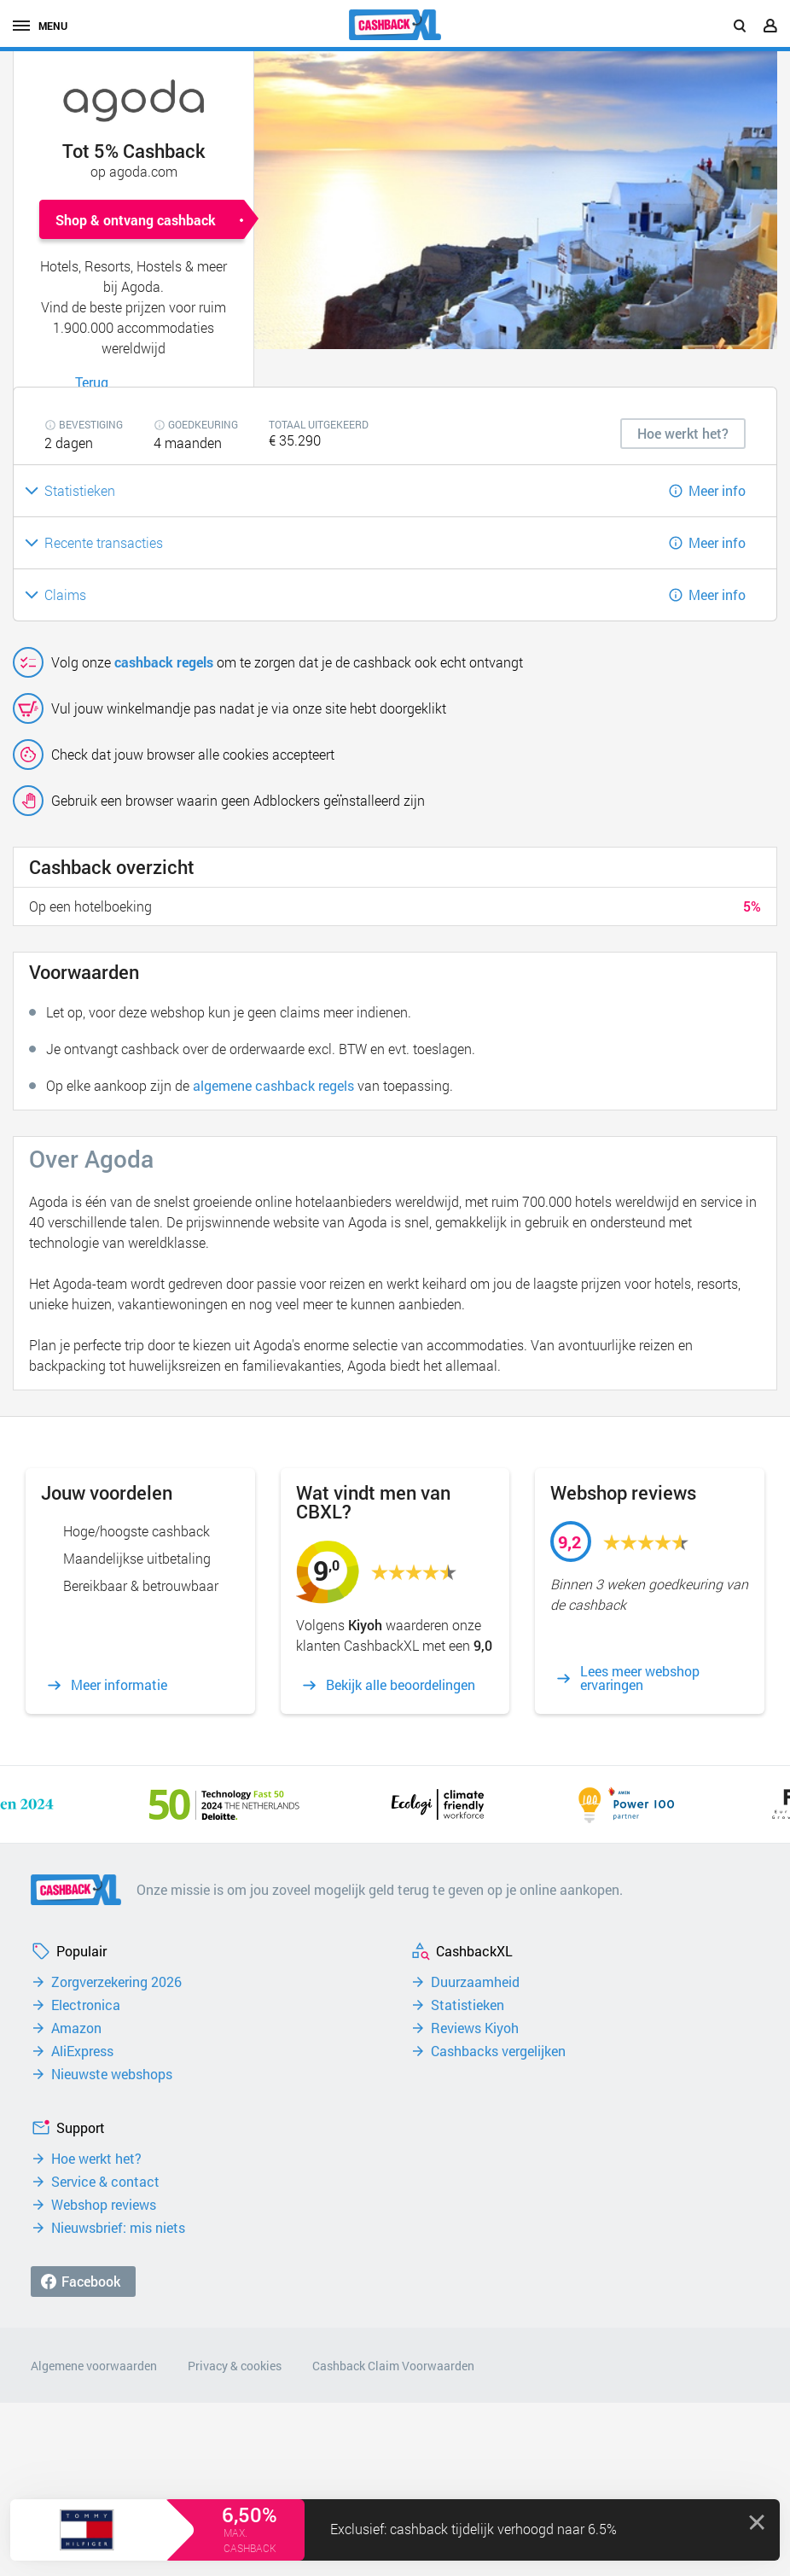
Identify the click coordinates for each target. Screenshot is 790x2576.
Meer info (717, 490)
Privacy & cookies (235, 2365)
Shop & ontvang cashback (135, 220)
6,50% (249, 2514)
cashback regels (163, 662)
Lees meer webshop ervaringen (640, 1678)
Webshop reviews (103, 2204)
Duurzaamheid (475, 1982)
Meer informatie (119, 1685)
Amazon (76, 2028)
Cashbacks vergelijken (498, 2051)
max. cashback (250, 2540)
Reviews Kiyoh (475, 2028)
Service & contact (105, 2181)
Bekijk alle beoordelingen (400, 1685)
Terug (91, 382)
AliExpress (82, 2051)
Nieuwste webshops (111, 2074)
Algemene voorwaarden (94, 2365)
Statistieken (467, 2005)
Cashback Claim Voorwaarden (393, 2365)
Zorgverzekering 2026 (116, 1982)
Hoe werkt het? (96, 2158)
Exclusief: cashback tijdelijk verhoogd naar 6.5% (473, 2529)
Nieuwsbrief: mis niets (118, 2227)
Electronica (85, 2005)
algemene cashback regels (273, 1085)
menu (40, 25)
